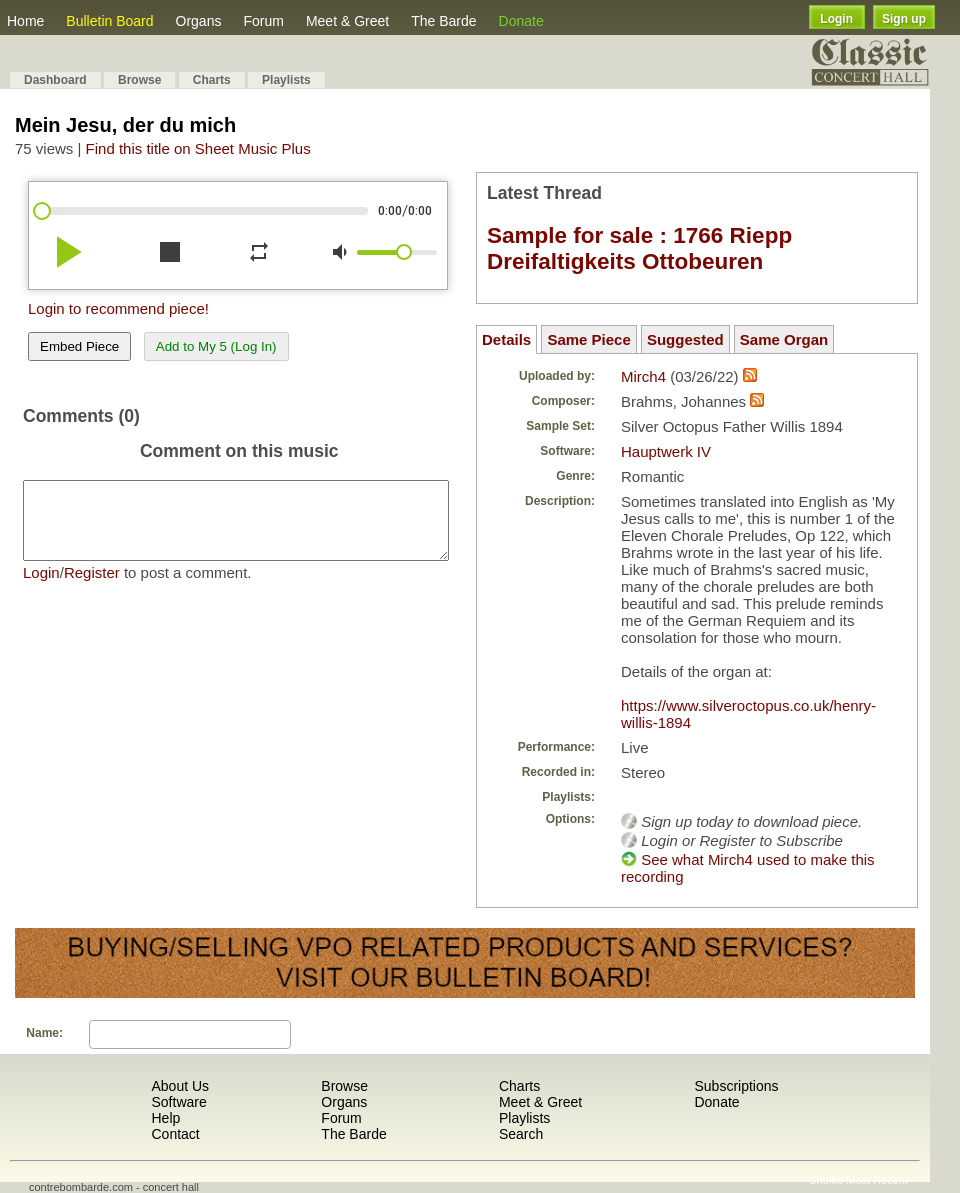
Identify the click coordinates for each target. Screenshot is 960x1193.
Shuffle (826, 1180)
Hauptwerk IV (666, 451)
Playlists (286, 80)
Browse (139, 80)
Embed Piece (79, 346)
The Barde (443, 21)
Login (836, 19)
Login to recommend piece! (118, 308)
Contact (175, 1134)
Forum (263, 21)
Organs (199, 21)
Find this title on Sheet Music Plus (198, 148)
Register (92, 587)
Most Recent (877, 1180)
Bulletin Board (109, 21)
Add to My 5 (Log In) (216, 346)
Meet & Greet (347, 21)
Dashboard (55, 80)
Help (165, 1118)
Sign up (904, 19)
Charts (212, 80)
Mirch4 (643, 376)
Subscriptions (736, 1086)
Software (178, 1102)
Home (25, 21)
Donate (521, 21)
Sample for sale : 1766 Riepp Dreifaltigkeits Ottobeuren (639, 248)
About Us (180, 1086)
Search (521, 1134)
